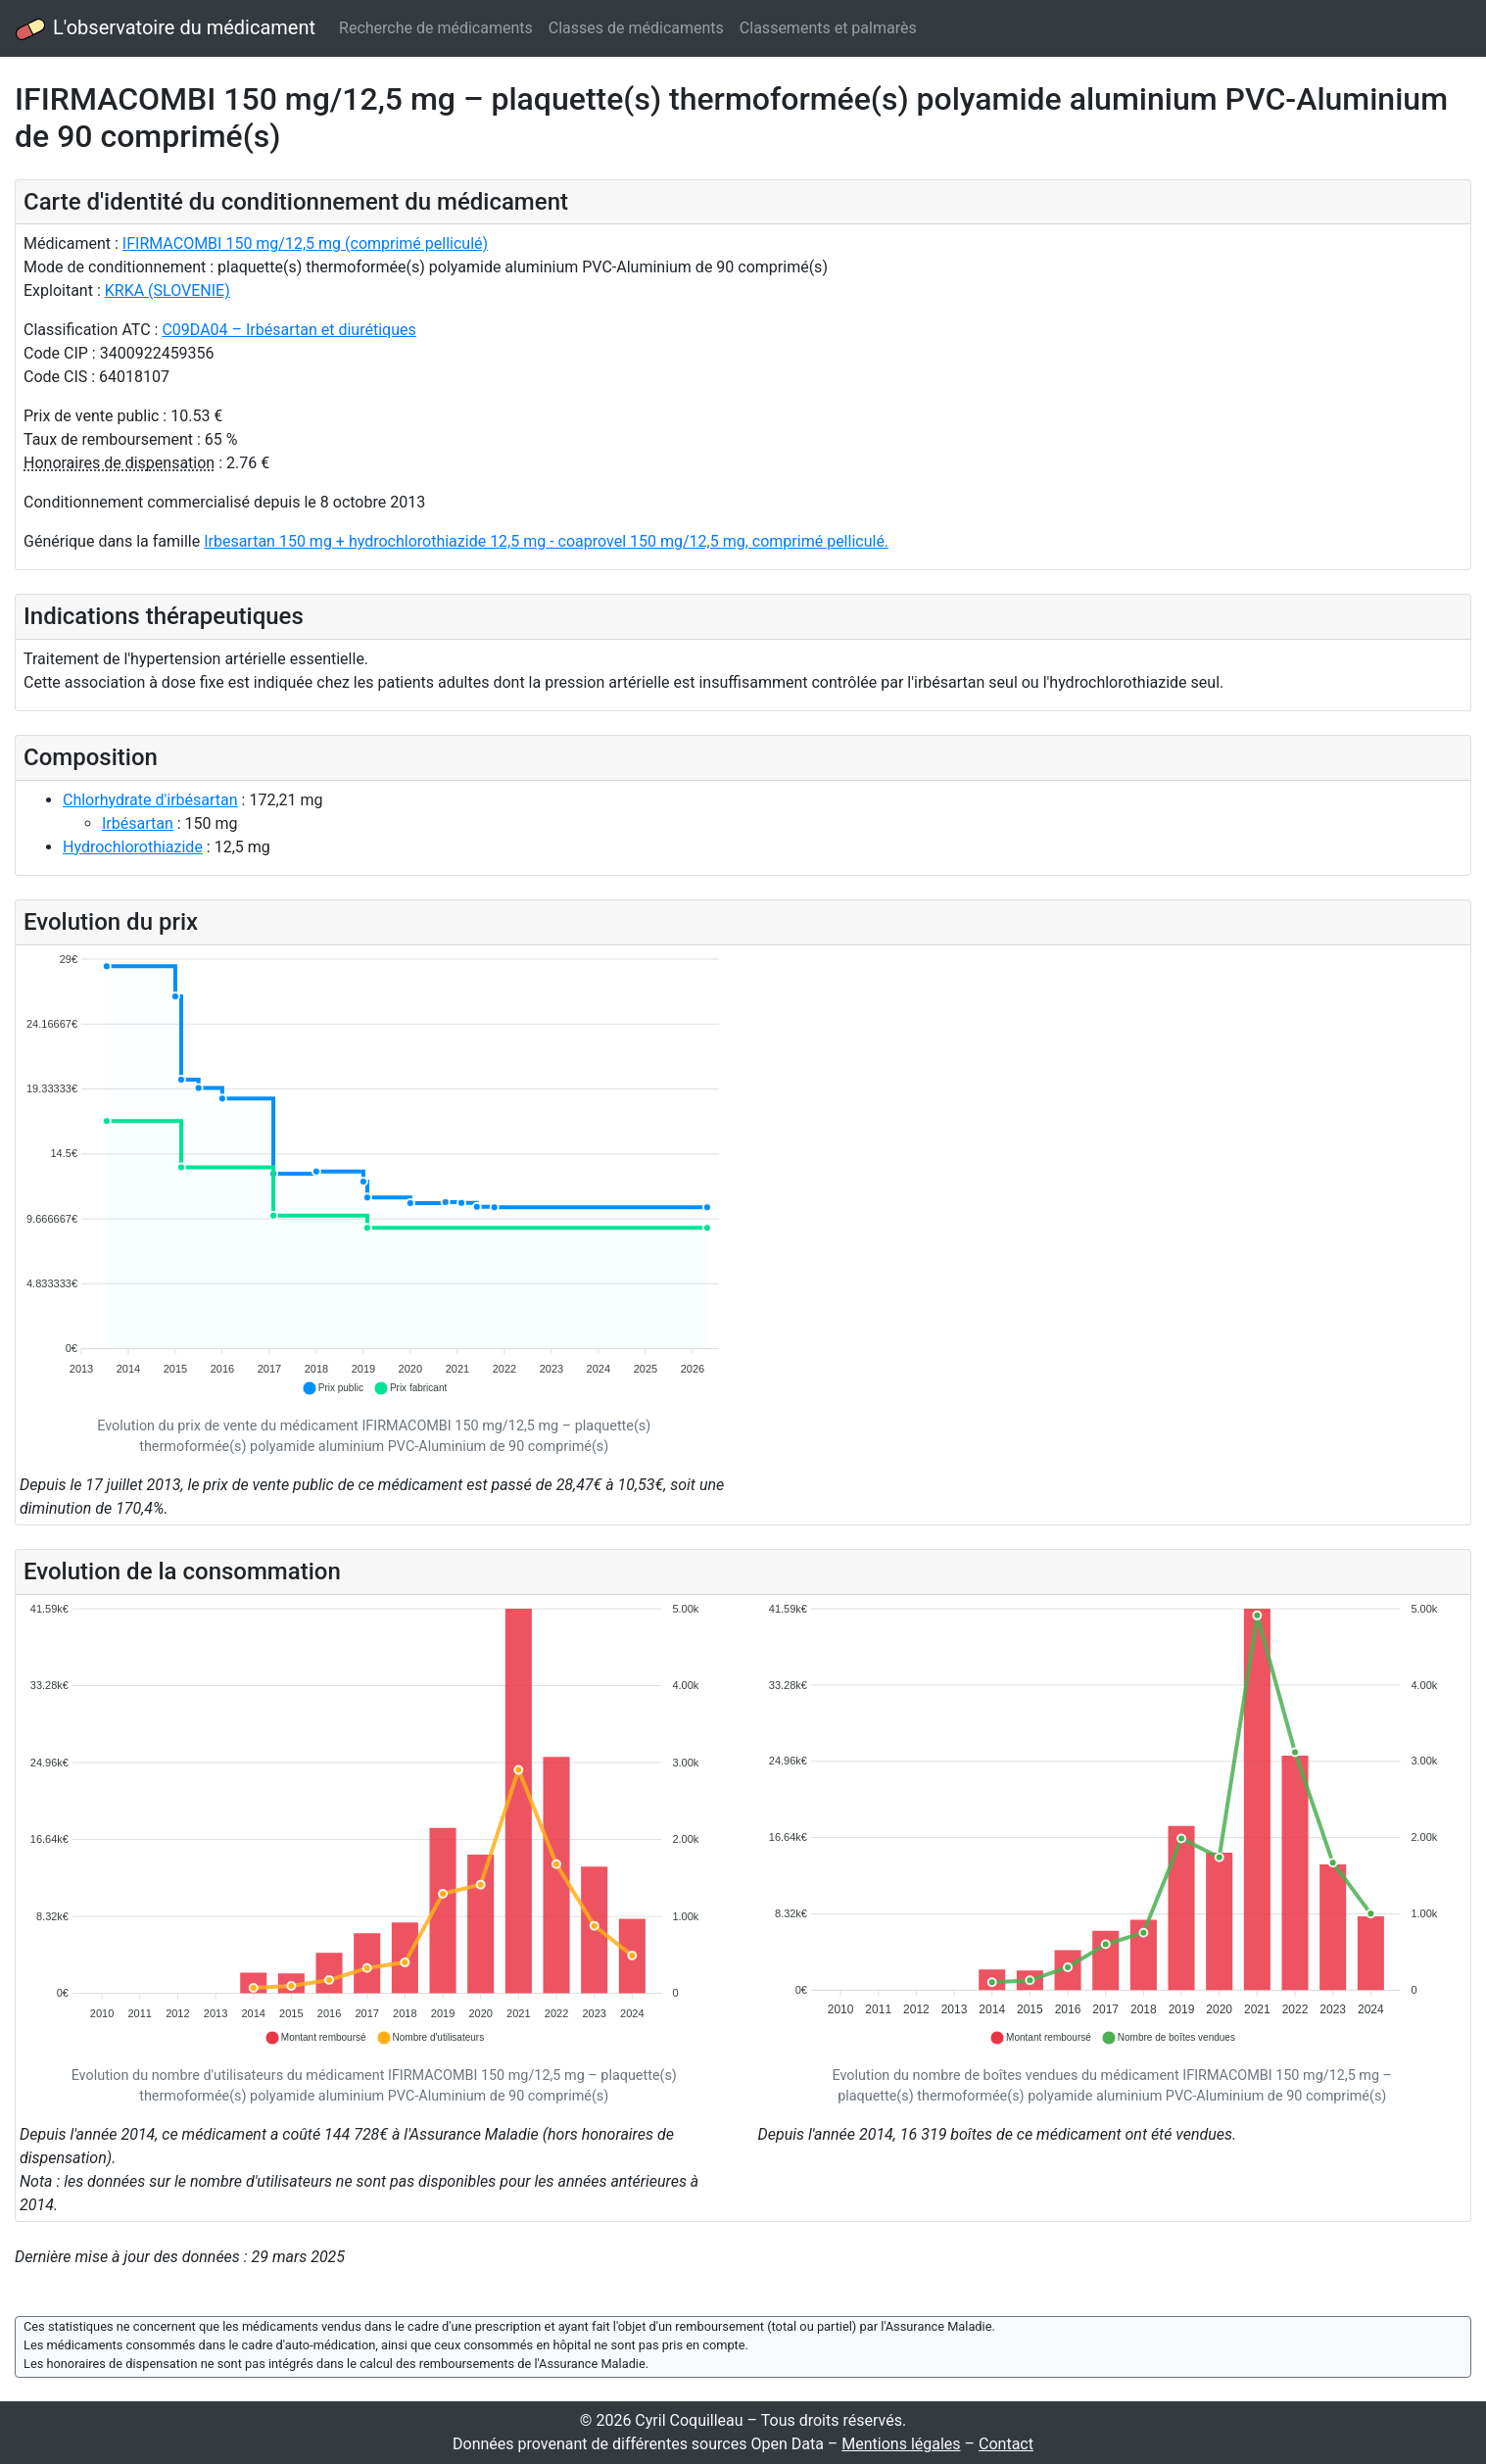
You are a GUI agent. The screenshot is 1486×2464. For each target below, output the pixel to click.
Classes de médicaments (636, 28)
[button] (332, 1388)
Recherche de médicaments (436, 28)
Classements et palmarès (828, 28)
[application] (374, 1175)
